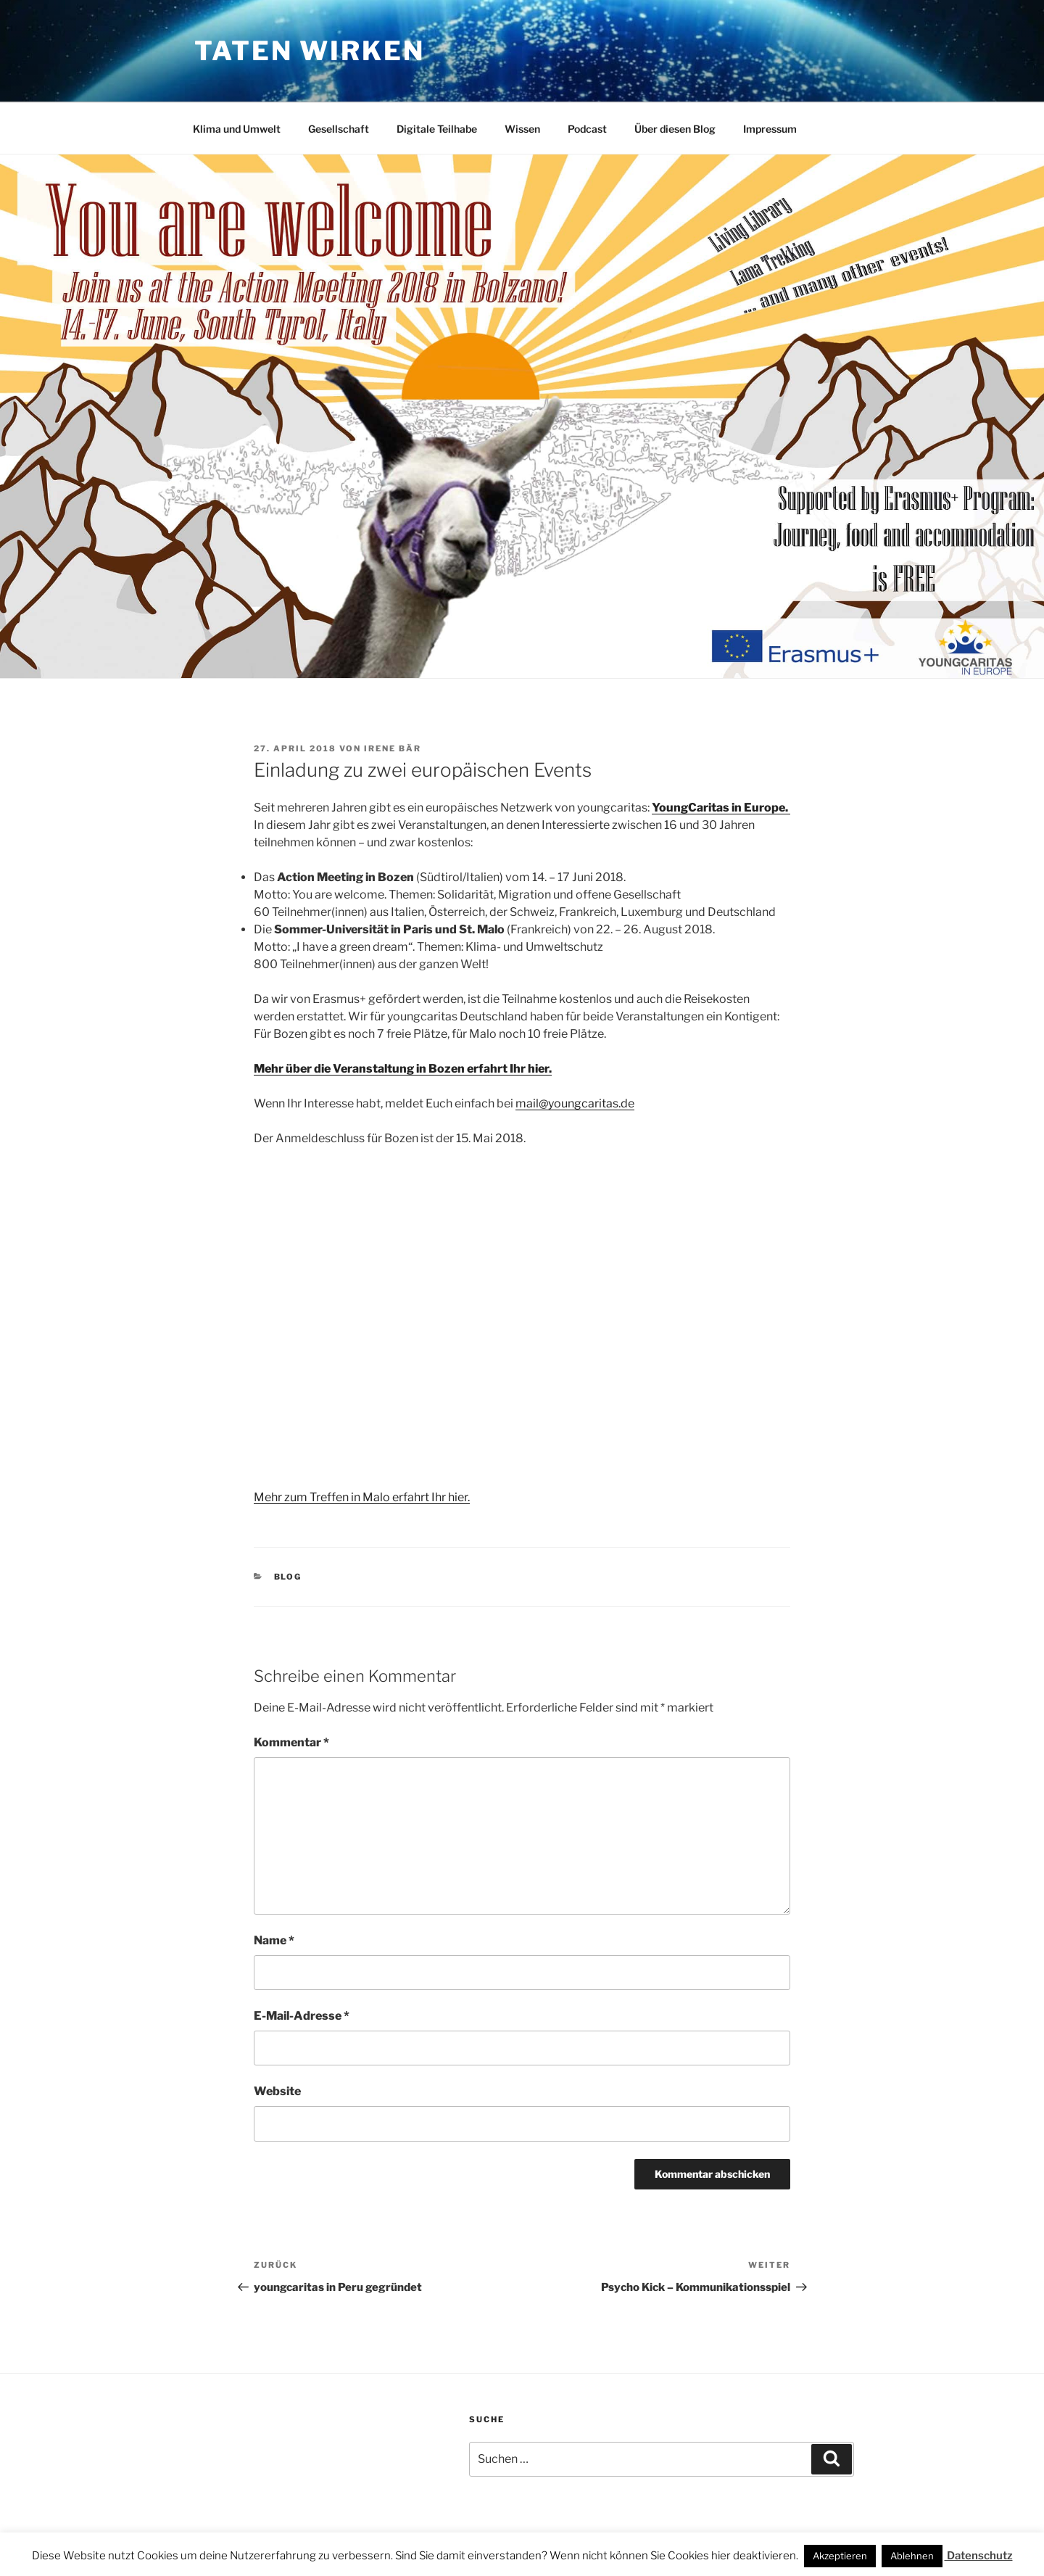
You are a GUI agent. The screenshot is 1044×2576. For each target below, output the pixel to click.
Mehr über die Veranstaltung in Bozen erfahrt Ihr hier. (403, 1069)
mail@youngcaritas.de (574, 1103)
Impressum (770, 129)
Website (277, 2091)
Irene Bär (392, 748)
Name (274, 1940)
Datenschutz (979, 2555)
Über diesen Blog (675, 129)
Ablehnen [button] (912, 2555)
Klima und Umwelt (237, 129)
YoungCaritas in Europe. (721, 807)
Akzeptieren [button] (840, 2555)
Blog (288, 1577)
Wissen (522, 129)
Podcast (587, 129)
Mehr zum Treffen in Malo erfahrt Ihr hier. (362, 1497)
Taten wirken (309, 51)
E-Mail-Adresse (301, 2016)
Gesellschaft (338, 129)
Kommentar (291, 1742)
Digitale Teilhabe (437, 129)
